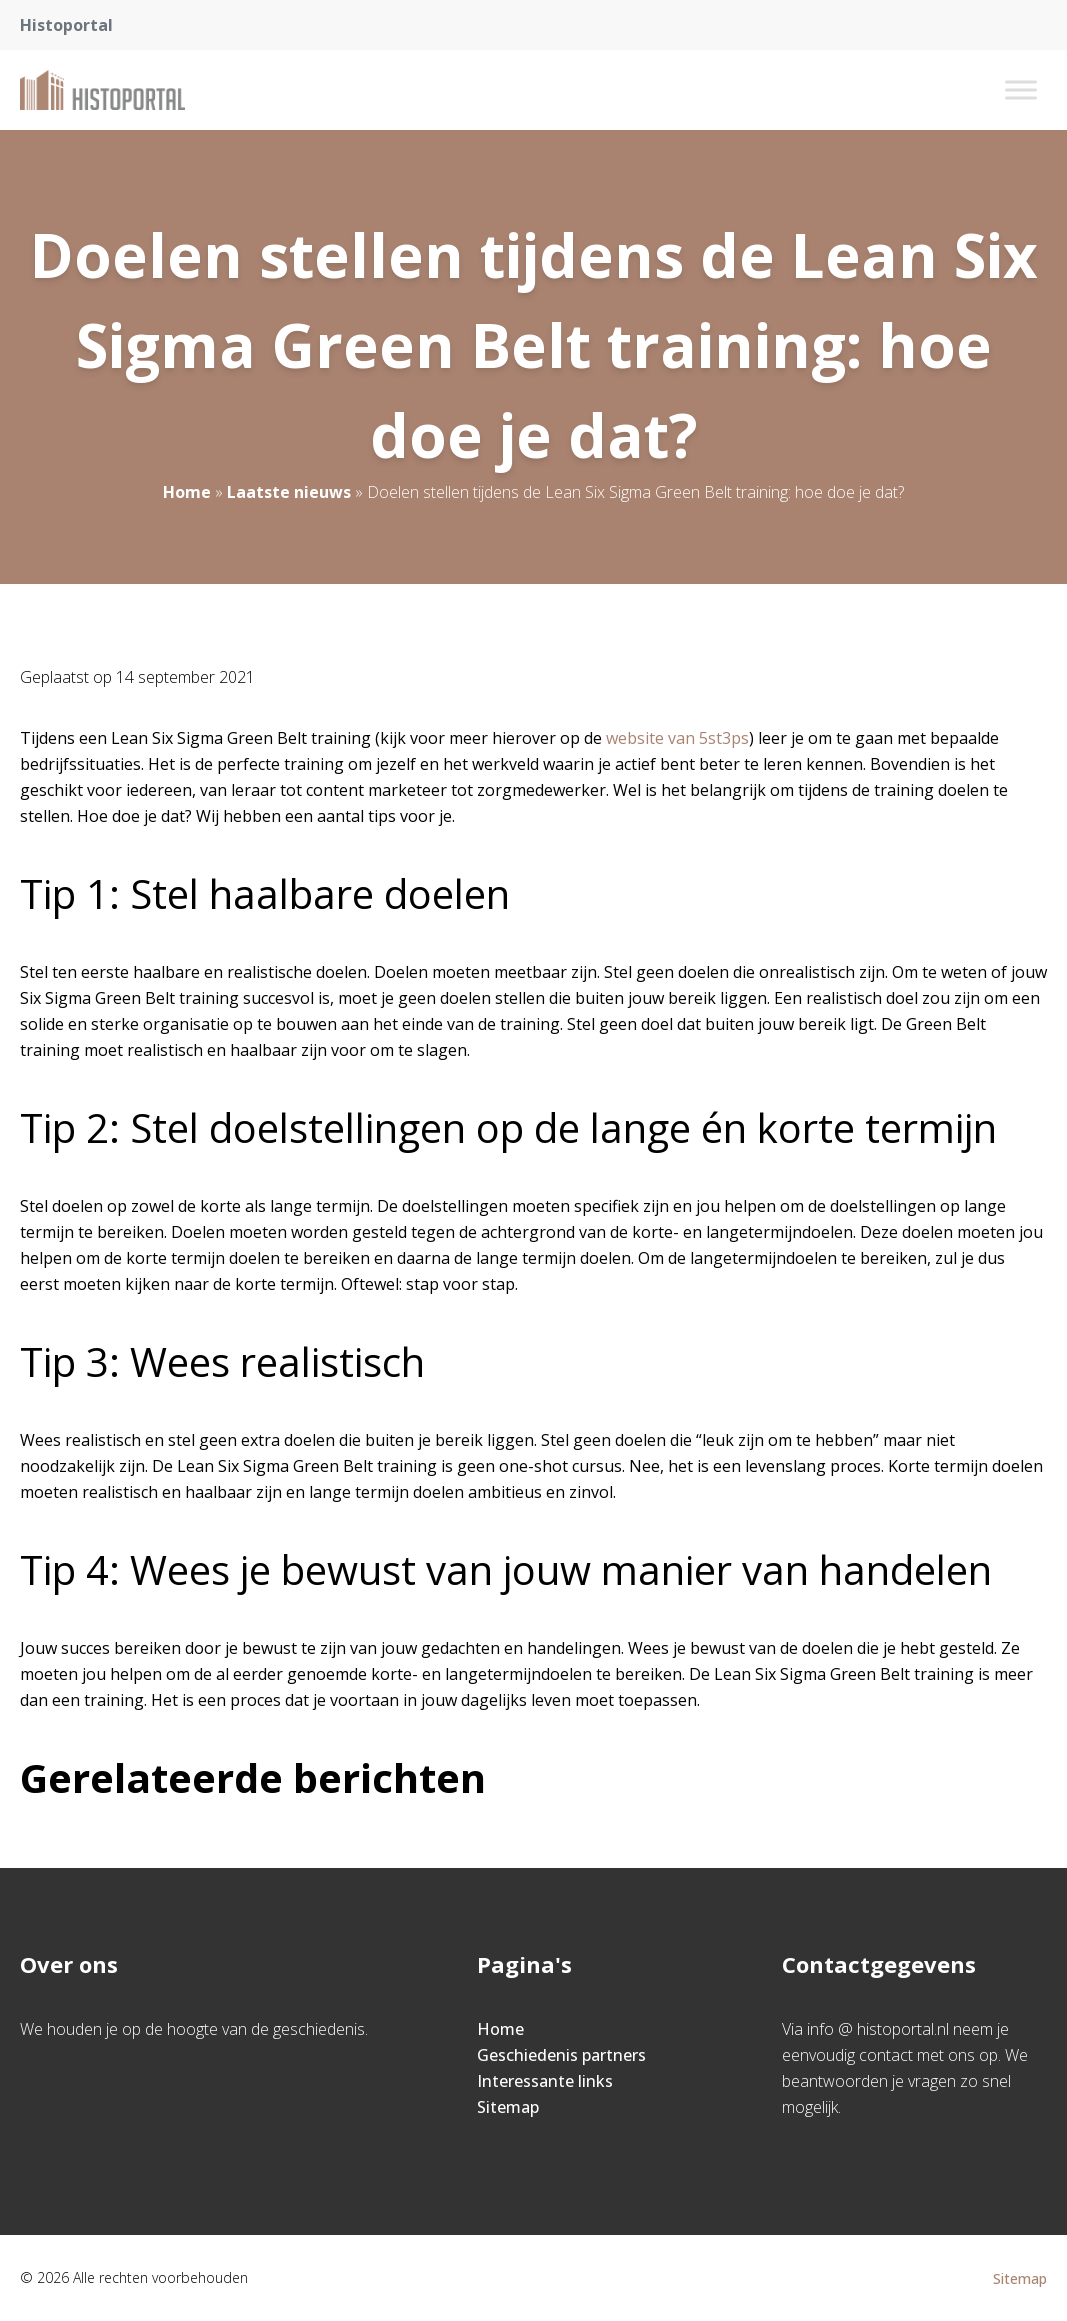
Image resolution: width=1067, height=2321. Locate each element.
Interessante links (545, 2081)
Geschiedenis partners (561, 2055)
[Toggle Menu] (1021, 89)
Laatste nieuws (289, 492)
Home (187, 492)
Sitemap (508, 2107)
